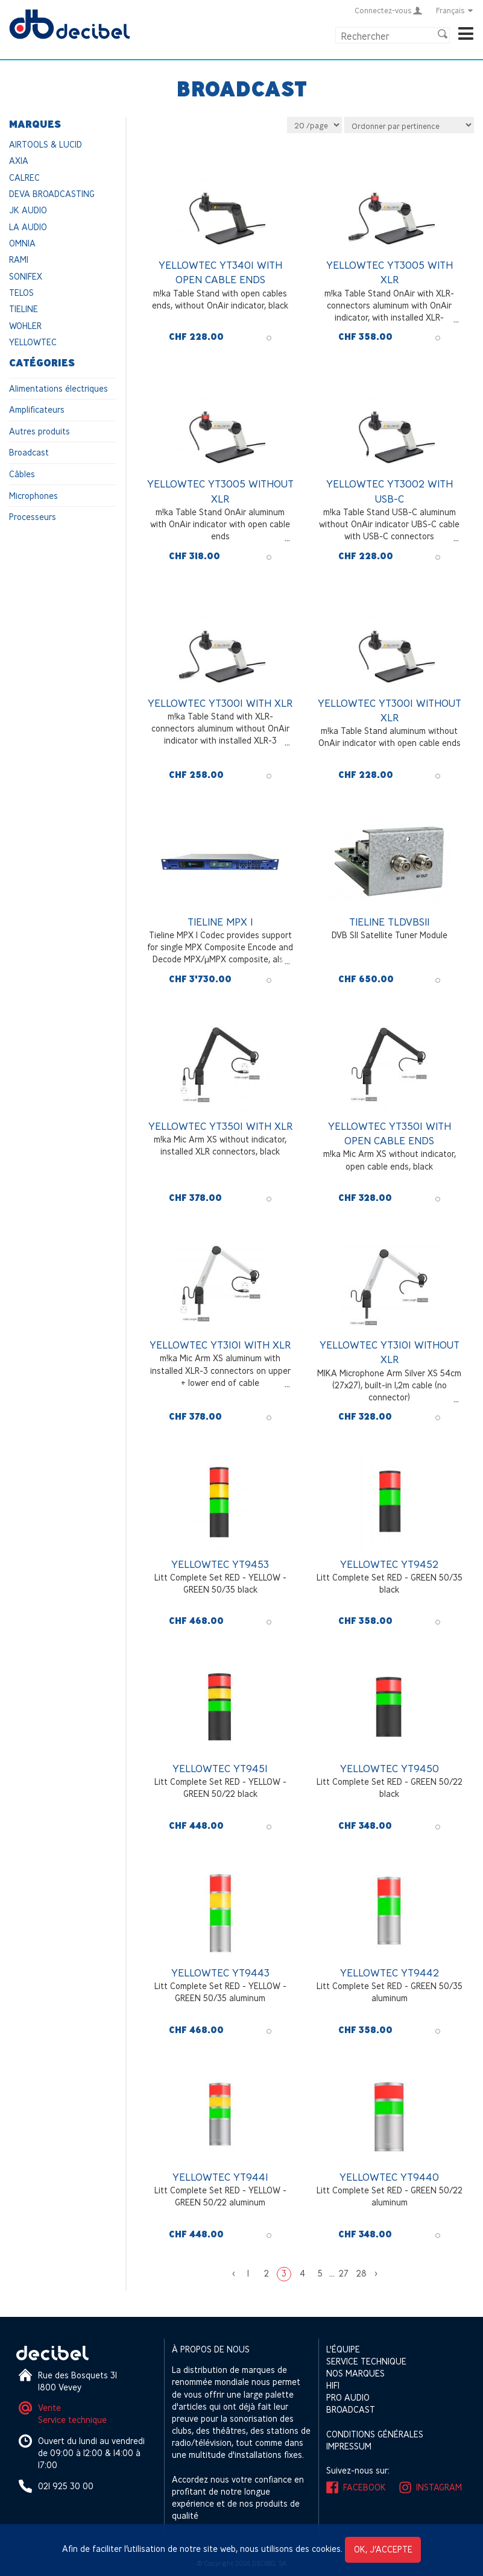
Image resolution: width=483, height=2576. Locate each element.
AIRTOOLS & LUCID (45, 144)
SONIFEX (25, 276)
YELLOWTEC (33, 342)
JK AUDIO (28, 210)
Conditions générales (374, 2434)
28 (361, 2273)
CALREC (24, 177)
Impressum (348, 2446)
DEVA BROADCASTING (52, 194)
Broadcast (29, 452)
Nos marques (355, 2373)
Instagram (439, 2487)
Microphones (33, 495)
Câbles (22, 474)
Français (455, 10)
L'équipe (343, 2349)
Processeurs (32, 517)
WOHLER (25, 326)
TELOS (21, 292)
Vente (49, 2407)
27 (344, 2273)
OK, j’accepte (383, 2549)
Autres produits (39, 431)
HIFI (332, 2385)
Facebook (364, 2487)
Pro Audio (348, 2397)
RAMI (18, 259)
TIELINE (23, 309)
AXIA (18, 160)
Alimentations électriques (58, 388)
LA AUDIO (28, 227)
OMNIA (22, 243)
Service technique (72, 2420)
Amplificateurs (37, 409)
